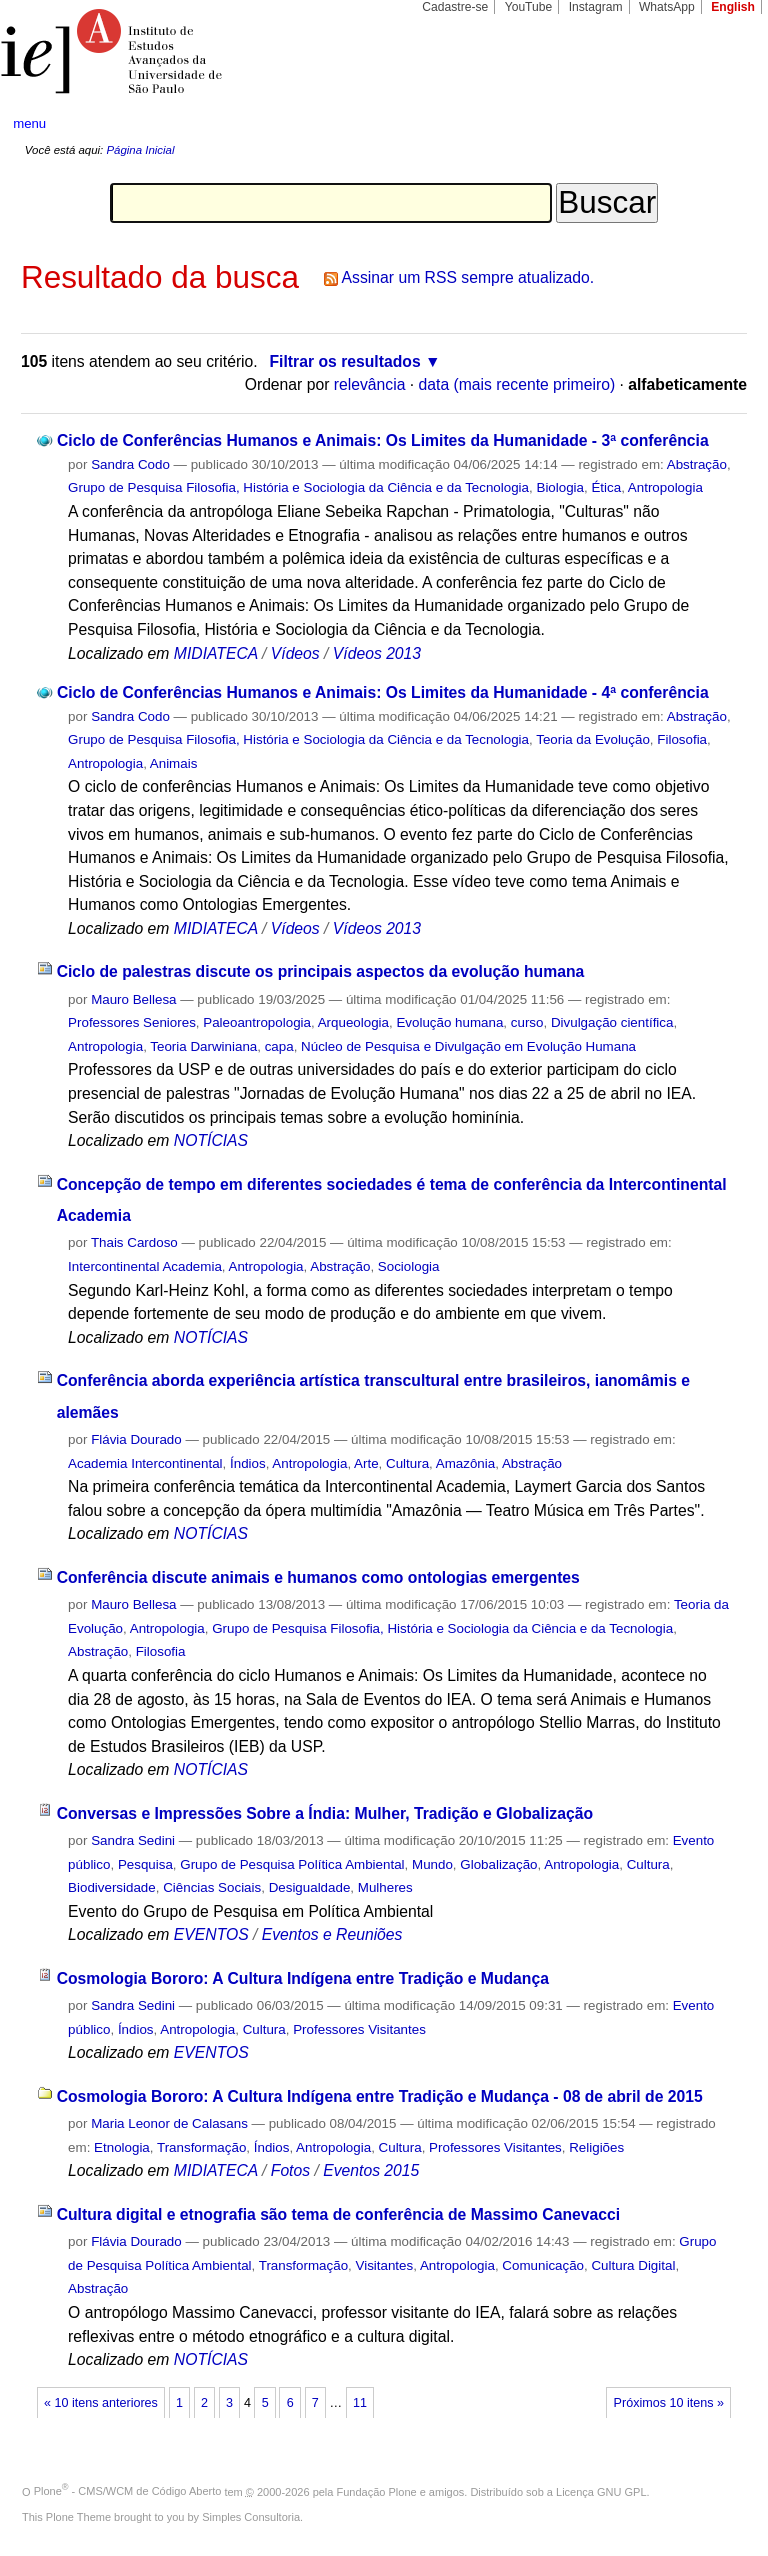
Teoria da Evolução (593, 739)
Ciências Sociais (212, 1887)
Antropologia (665, 487)
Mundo (432, 1864)
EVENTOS (211, 1934)
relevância (370, 384)
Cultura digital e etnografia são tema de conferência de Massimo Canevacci (338, 2214)
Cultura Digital (633, 2265)
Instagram (596, 7)
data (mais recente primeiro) (517, 384)
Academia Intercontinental (145, 1463)
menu (29, 123)
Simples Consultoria (251, 2517)
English (733, 7)
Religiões (596, 2147)
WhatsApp (667, 7)
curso (527, 1022)
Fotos (290, 2170)
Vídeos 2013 (377, 653)
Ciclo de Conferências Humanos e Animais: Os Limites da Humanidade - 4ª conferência (383, 692)
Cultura (407, 1463)
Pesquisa (145, 1864)
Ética (606, 487)
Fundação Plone (377, 2491)
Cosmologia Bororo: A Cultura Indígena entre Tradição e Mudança (303, 1978)
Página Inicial (140, 150)
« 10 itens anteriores (101, 2403)
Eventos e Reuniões (332, 1934)
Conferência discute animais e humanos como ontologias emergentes (318, 1577)
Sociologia (409, 1266)
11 (360, 2403)
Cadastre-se (455, 7)
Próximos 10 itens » (669, 2403)
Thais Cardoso (134, 1242)
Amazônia (465, 1463)
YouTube (529, 7)
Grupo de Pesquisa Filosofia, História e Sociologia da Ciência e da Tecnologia (298, 487)
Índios (248, 1463)
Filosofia (682, 739)
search (714, 124)
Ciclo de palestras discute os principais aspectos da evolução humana (321, 971)
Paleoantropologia (257, 1022)
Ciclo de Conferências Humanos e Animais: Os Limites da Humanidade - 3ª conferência (383, 440)
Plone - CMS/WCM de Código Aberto (128, 2491)
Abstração (697, 464)
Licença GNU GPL (601, 2491)
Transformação (201, 2147)
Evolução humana (449, 1022)
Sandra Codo (130, 464)
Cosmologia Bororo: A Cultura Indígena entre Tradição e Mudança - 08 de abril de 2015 (380, 2096)
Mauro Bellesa (133, 999)
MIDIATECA (216, 653)
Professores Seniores (132, 1022)
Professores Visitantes (359, 2029)
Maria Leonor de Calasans (169, 2123)
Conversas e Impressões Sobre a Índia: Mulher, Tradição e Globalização (325, 1813)
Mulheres (385, 1887)
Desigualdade (310, 1887)
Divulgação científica (612, 1022)
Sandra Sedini (133, 1840)
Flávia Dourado (136, 1439)
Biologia (560, 487)
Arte (366, 1463)
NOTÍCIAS (211, 1140)
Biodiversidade (112, 1887)
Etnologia (122, 2147)
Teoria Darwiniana (203, 1046)
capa (279, 1046)
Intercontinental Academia (145, 1266)
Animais (174, 763)
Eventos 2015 (371, 2170)
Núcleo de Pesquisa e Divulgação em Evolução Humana (468, 1046)
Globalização (498, 1864)
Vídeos (295, 653)
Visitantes (385, 2265)
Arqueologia (353, 1022)
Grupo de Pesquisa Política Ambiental (292, 1864)
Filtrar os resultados (345, 361)
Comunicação (543, 2265)
